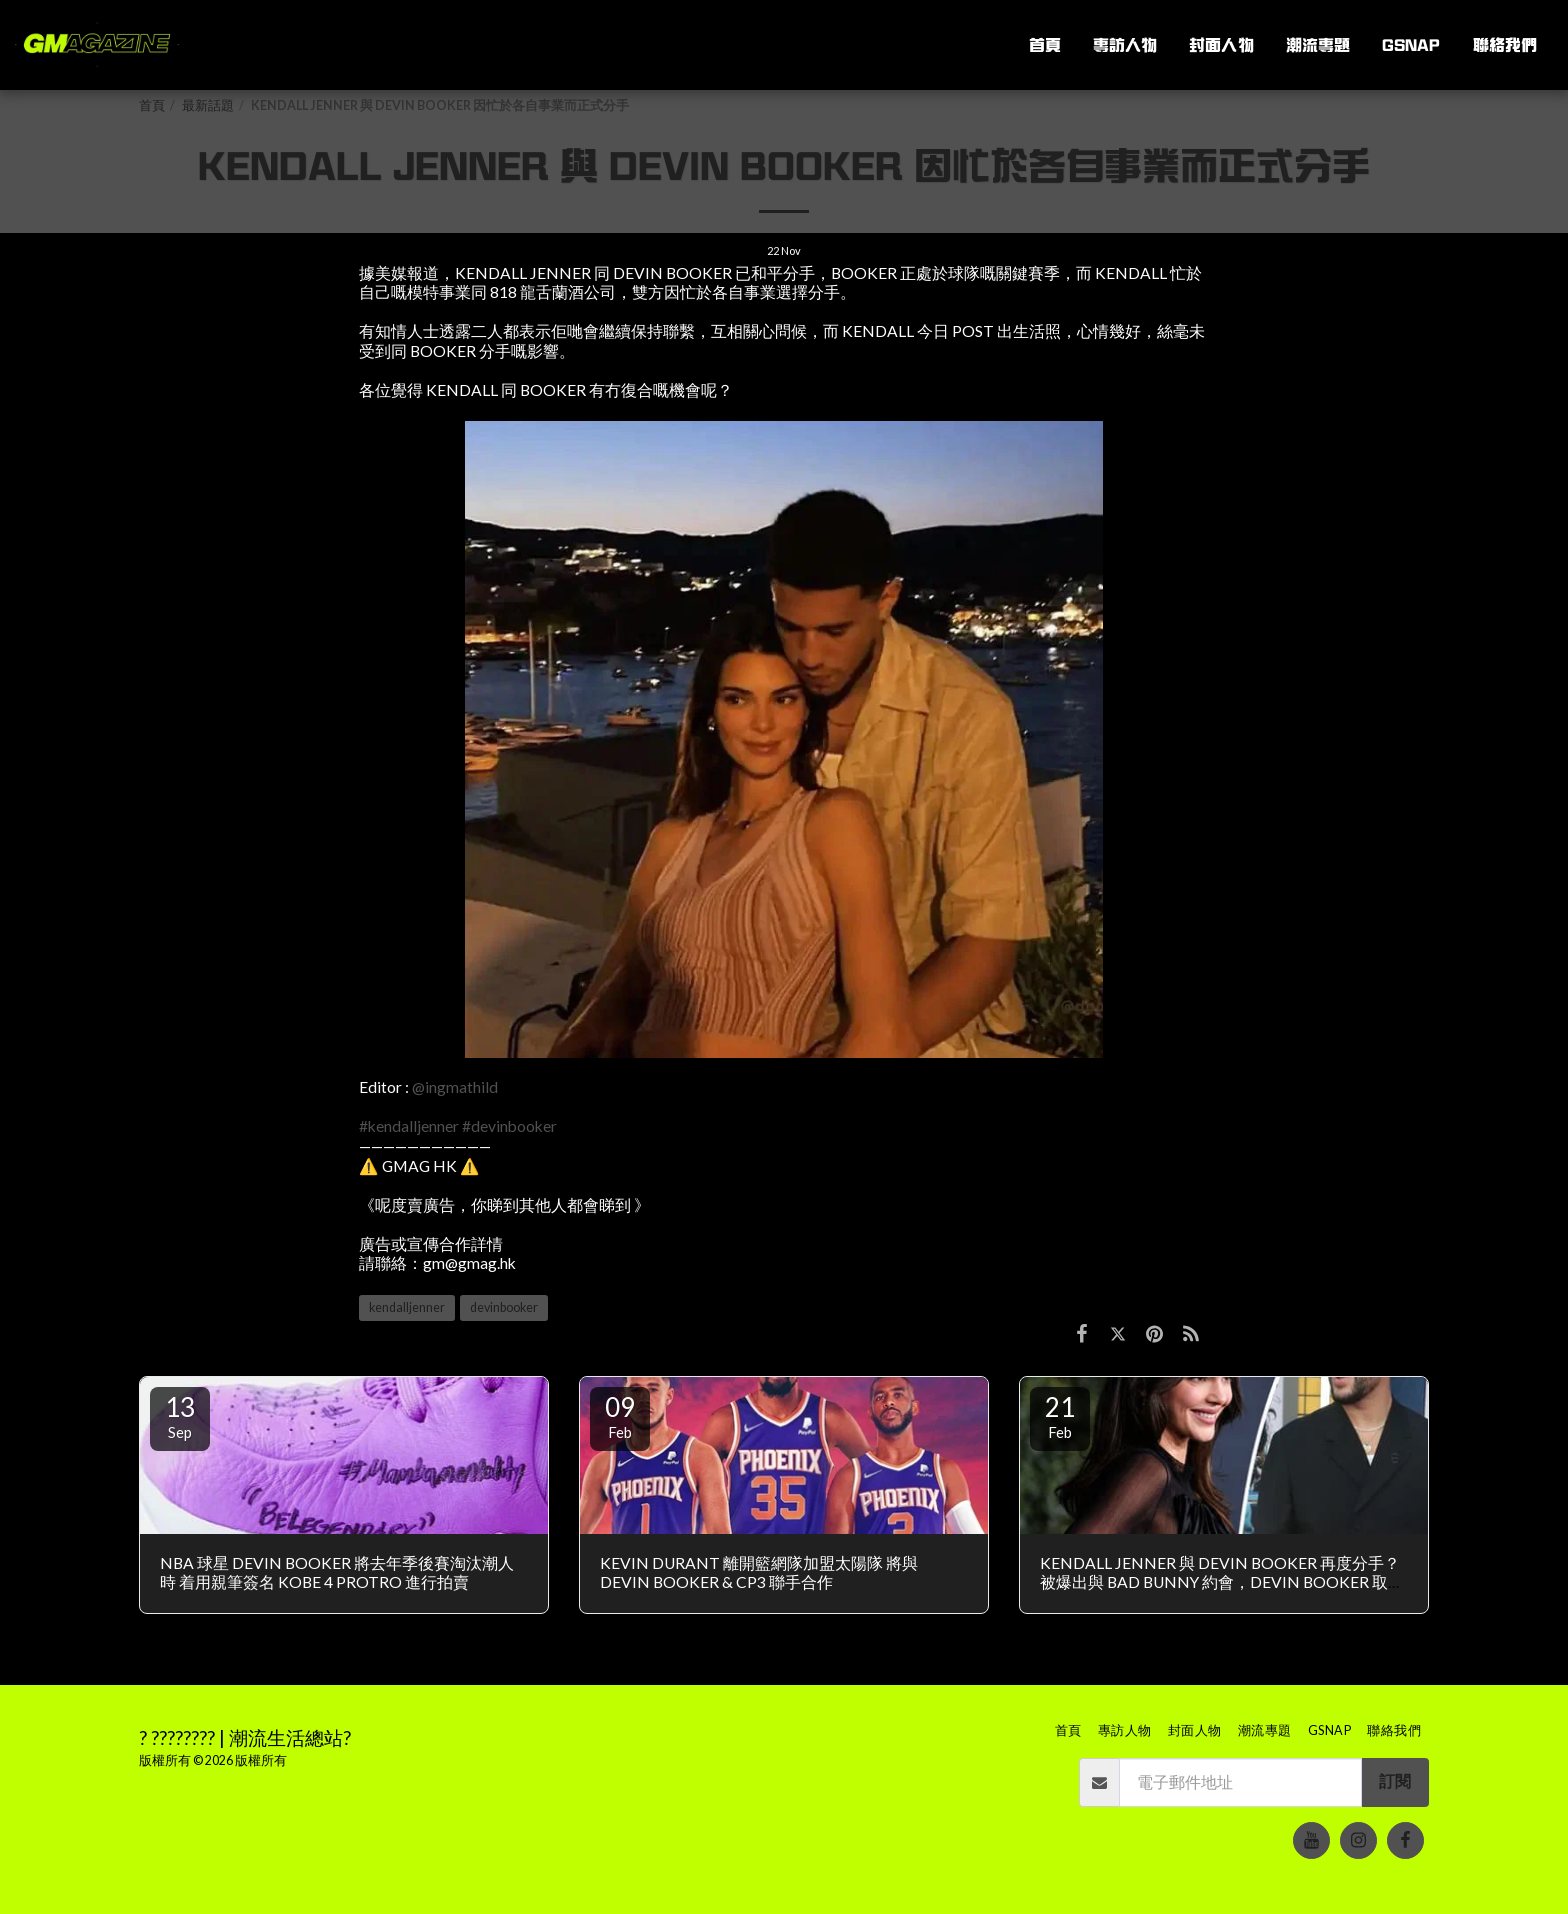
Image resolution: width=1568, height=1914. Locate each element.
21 (1060, 1416)
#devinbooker (509, 1126)
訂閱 (1395, 1781)
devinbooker (504, 1307)
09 (620, 1416)
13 (180, 1416)
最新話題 (208, 105)
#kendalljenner (409, 1126)
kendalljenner (407, 1307)
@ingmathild (455, 1087)
